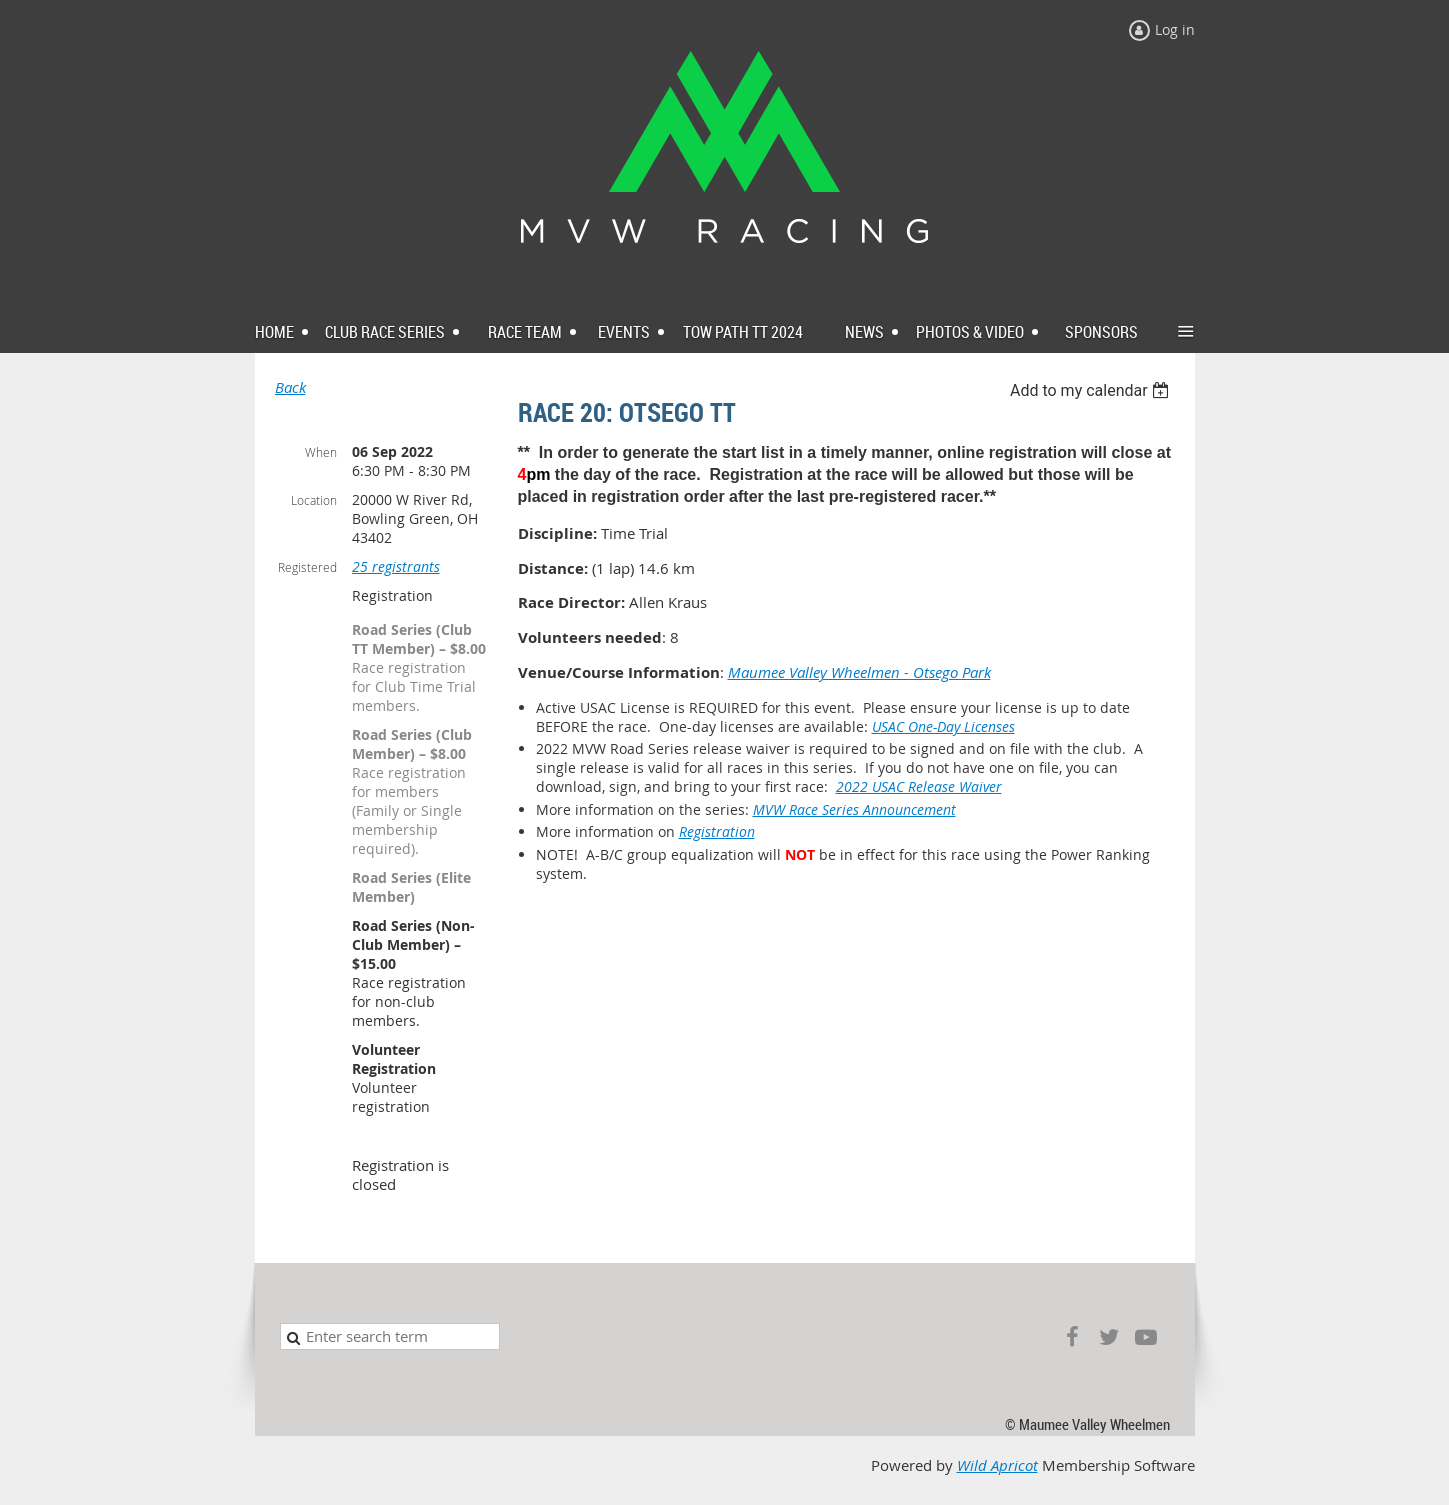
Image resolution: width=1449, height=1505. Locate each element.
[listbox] (1092, 390)
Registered (307, 567)
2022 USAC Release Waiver (919, 786)
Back (290, 387)
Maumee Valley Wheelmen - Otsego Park (859, 672)
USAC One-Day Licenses (943, 726)
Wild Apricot (997, 1465)
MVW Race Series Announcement (854, 809)
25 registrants (396, 566)
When (321, 452)
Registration (717, 831)
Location (314, 500)
